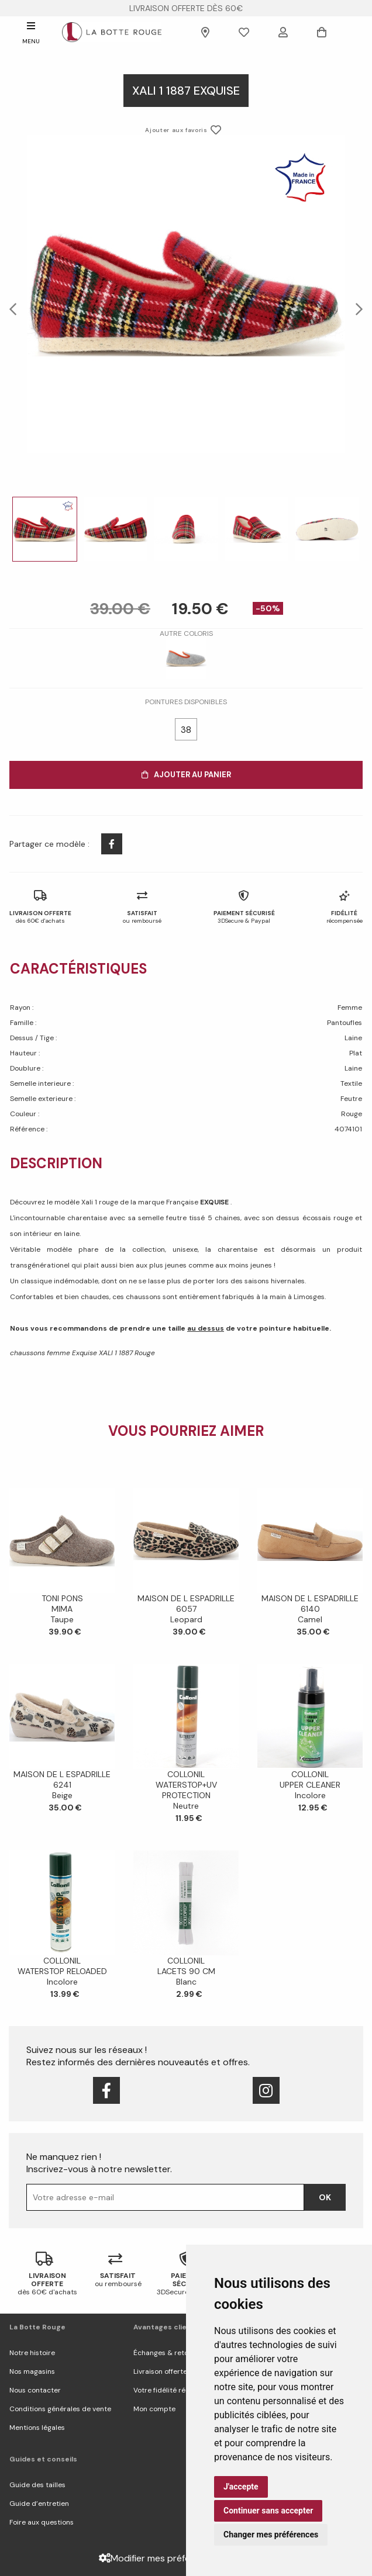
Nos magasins (32, 2371)
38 (186, 730)
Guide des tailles (37, 2485)
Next (356, 309)
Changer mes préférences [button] (270, 2534)
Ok (325, 2197)
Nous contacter (35, 2390)
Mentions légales (37, 2427)
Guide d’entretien (39, 2503)
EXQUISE (215, 1202)
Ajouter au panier (186, 775)
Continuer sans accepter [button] (268, 2510)
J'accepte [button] (241, 2486)
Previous (16, 309)
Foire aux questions (41, 2522)
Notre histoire (32, 2352)
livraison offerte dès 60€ (186, 8)
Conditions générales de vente (60, 2409)
